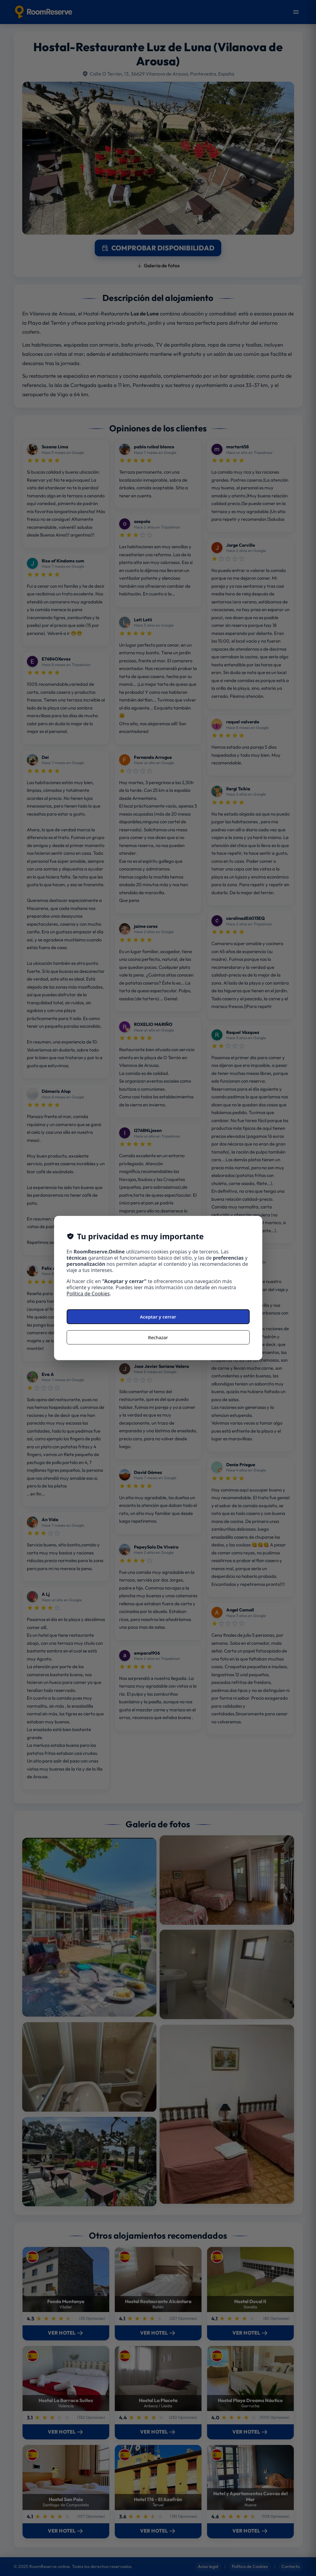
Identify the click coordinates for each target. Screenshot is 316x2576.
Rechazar (158, 1337)
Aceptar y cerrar (158, 1317)
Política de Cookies (88, 1293)
